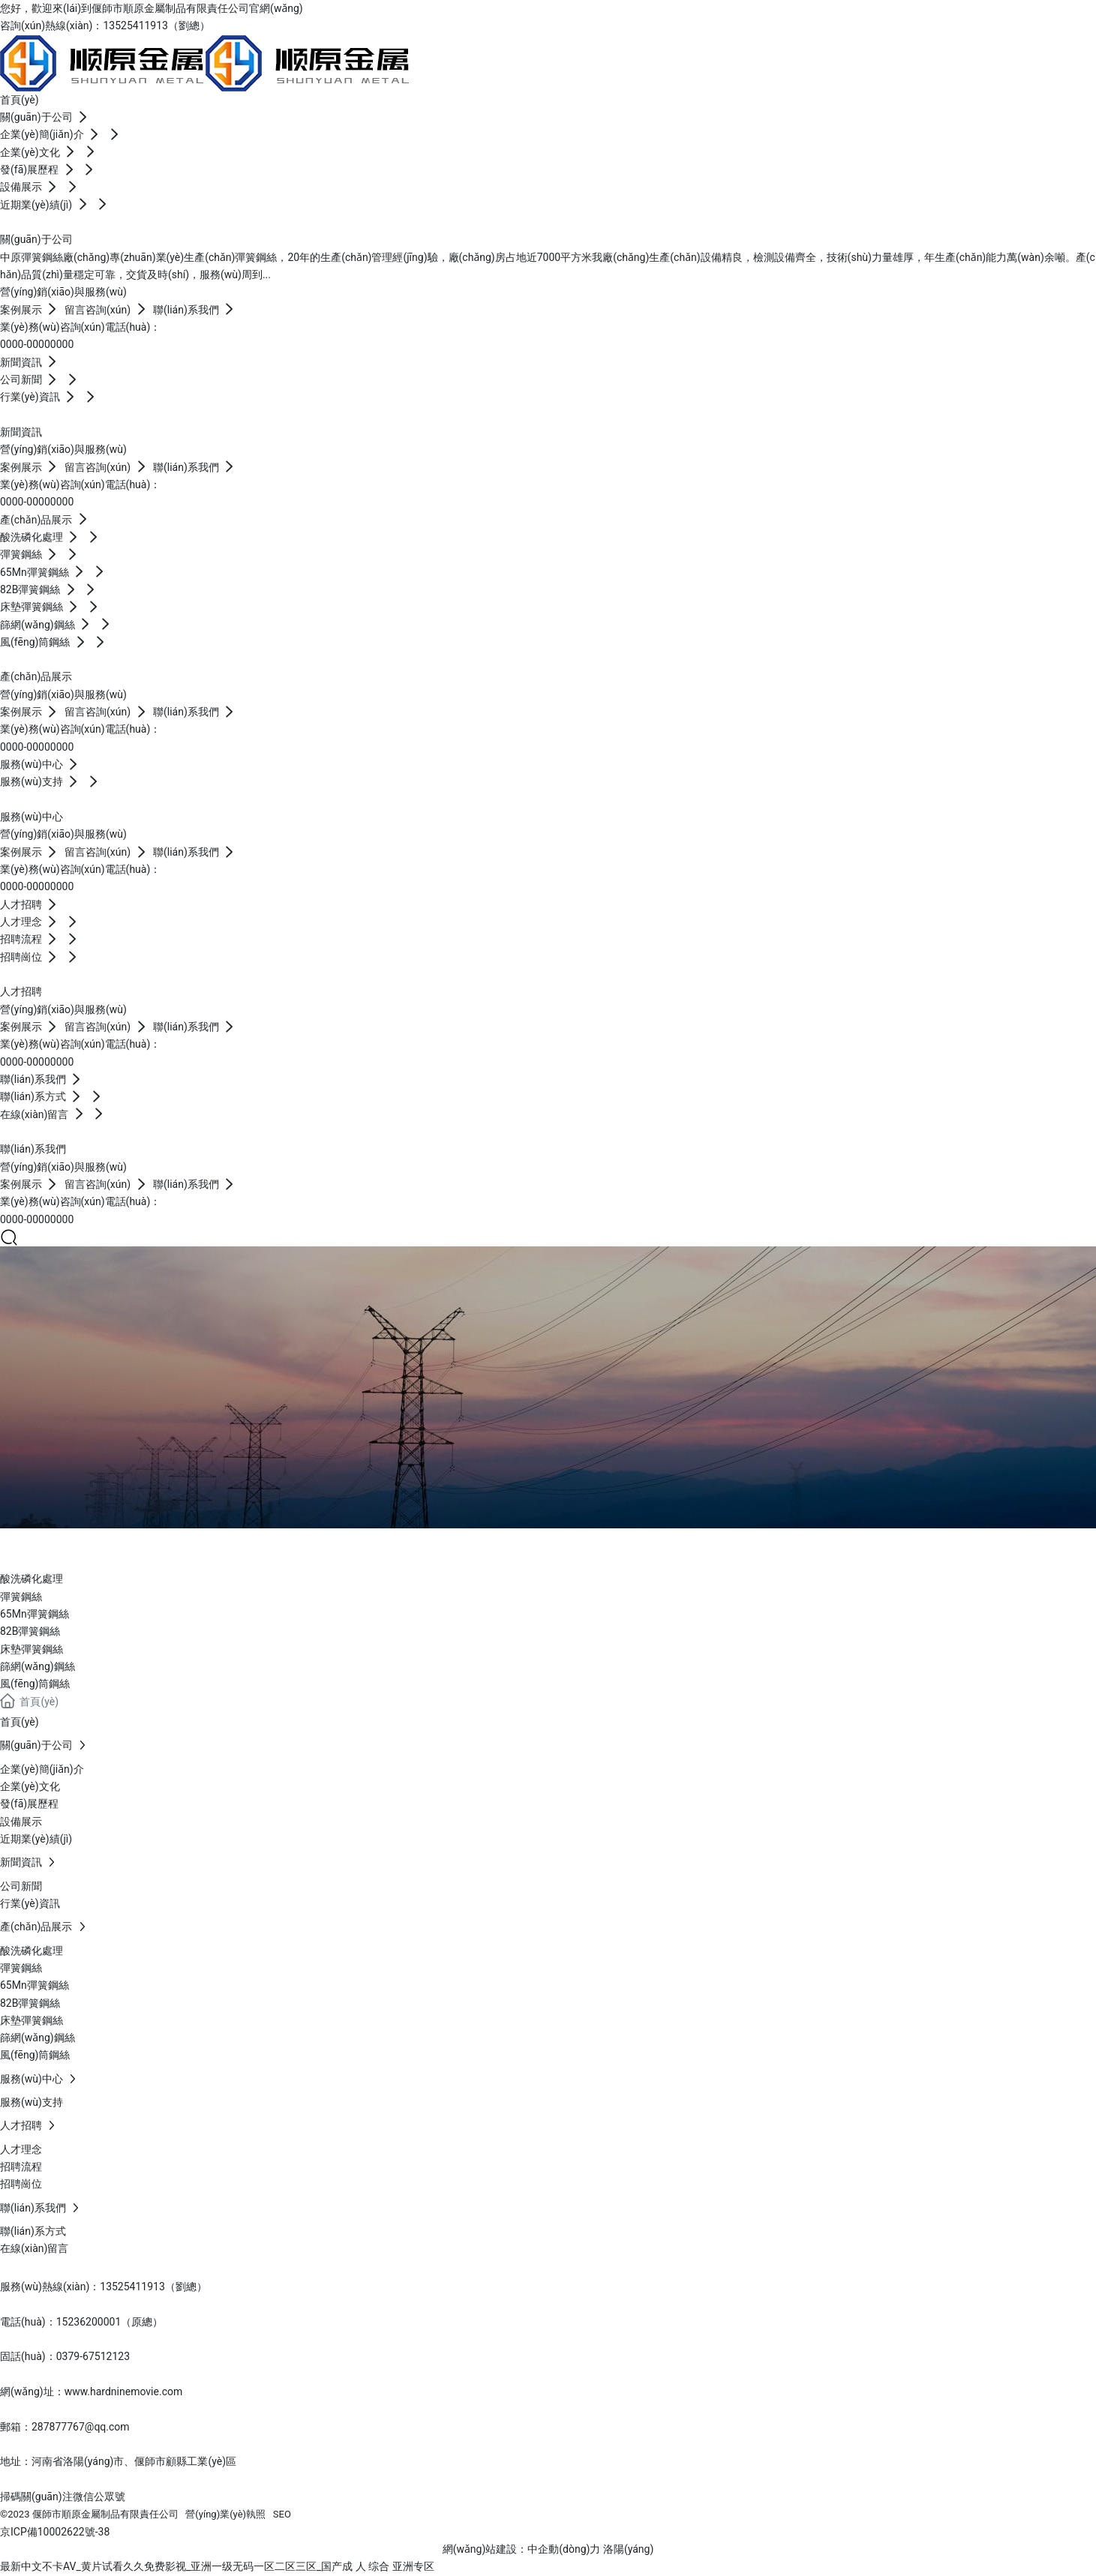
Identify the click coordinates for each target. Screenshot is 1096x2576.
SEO (282, 2514)
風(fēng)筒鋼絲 (35, 1684)
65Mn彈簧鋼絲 (34, 1614)
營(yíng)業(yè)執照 (225, 2514)
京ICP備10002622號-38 (55, 2532)
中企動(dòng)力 (563, 2549)
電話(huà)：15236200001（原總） (81, 2322)
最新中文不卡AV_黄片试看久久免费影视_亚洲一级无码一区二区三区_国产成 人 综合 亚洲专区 (217, 2566)
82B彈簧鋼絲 (30, 1631)
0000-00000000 (37, 344)
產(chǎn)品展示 (103, 1546)
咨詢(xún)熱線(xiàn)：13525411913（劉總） (105, 25)
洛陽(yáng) (628, 2549)
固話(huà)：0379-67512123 (65, 2356)
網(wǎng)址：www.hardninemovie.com (91, 2392)
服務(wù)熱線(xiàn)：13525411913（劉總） (103, 2287)
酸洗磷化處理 (31, 1579)
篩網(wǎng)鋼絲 (37, 1666)
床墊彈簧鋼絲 (31, 1649)
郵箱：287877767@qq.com (65, 2427)
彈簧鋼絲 (21, 1597)
